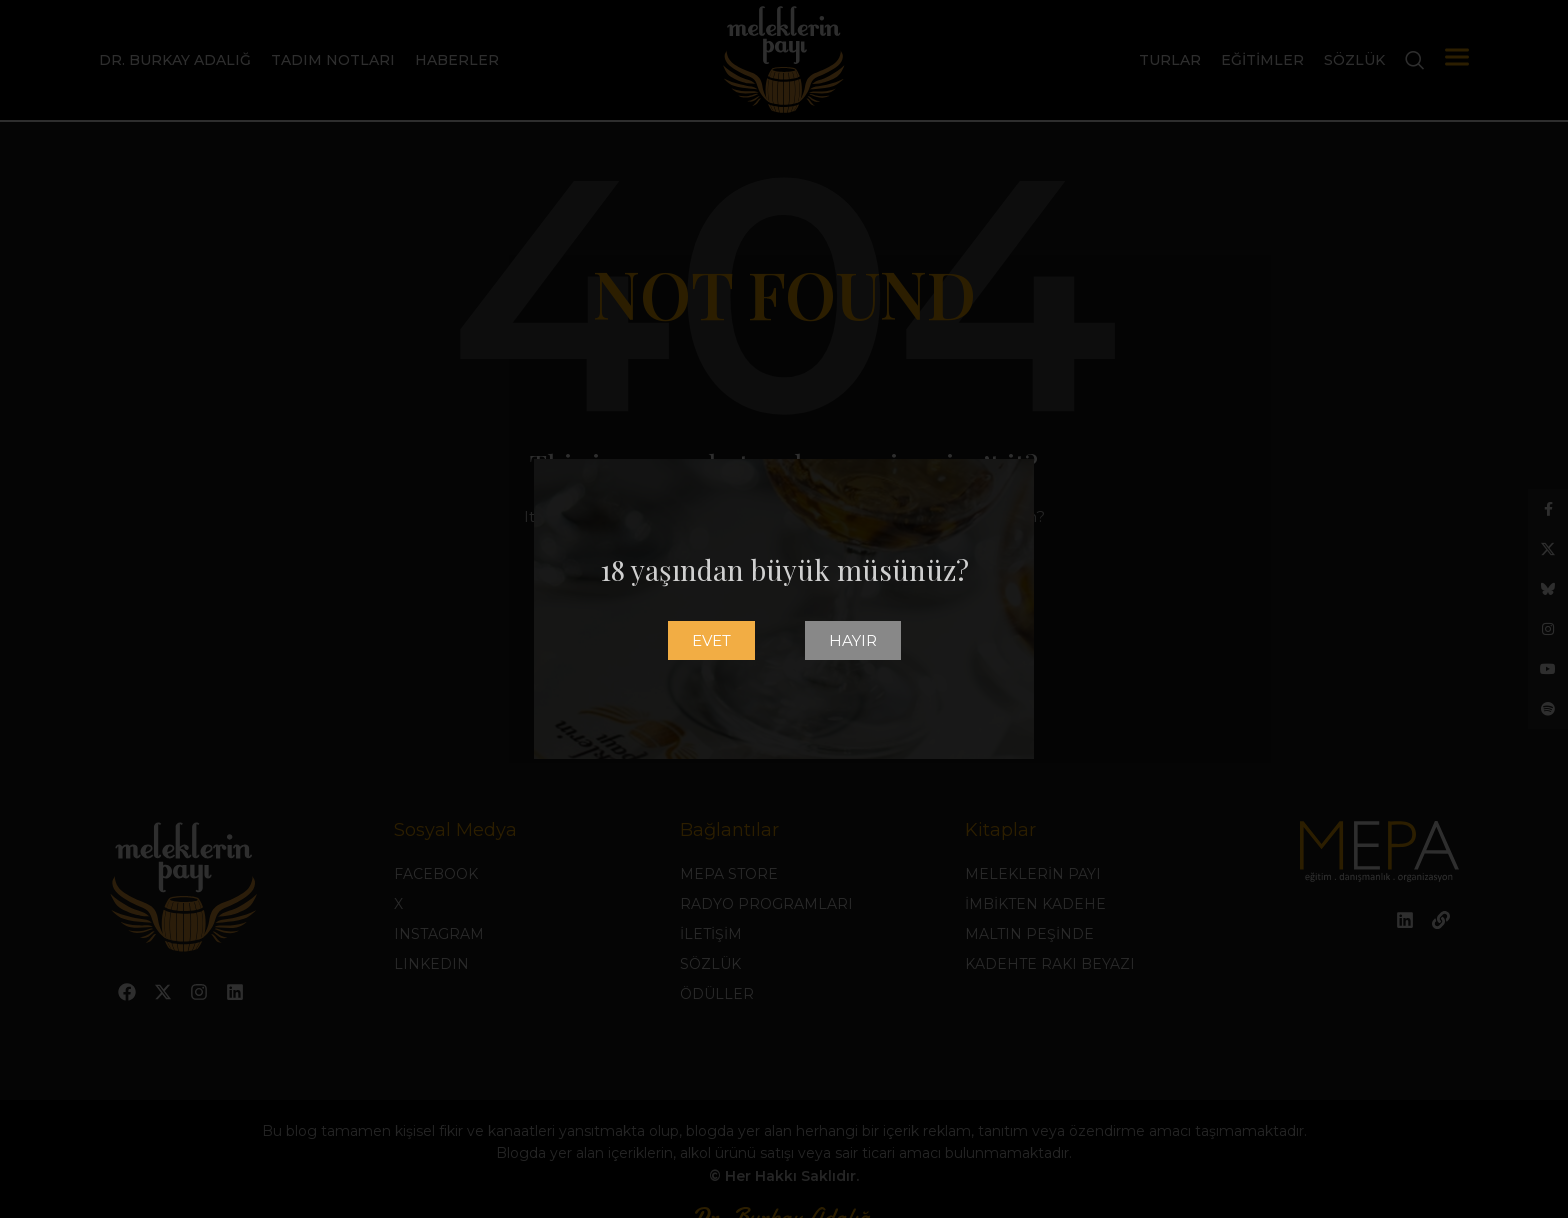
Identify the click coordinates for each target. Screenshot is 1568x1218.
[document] (784, 609)
